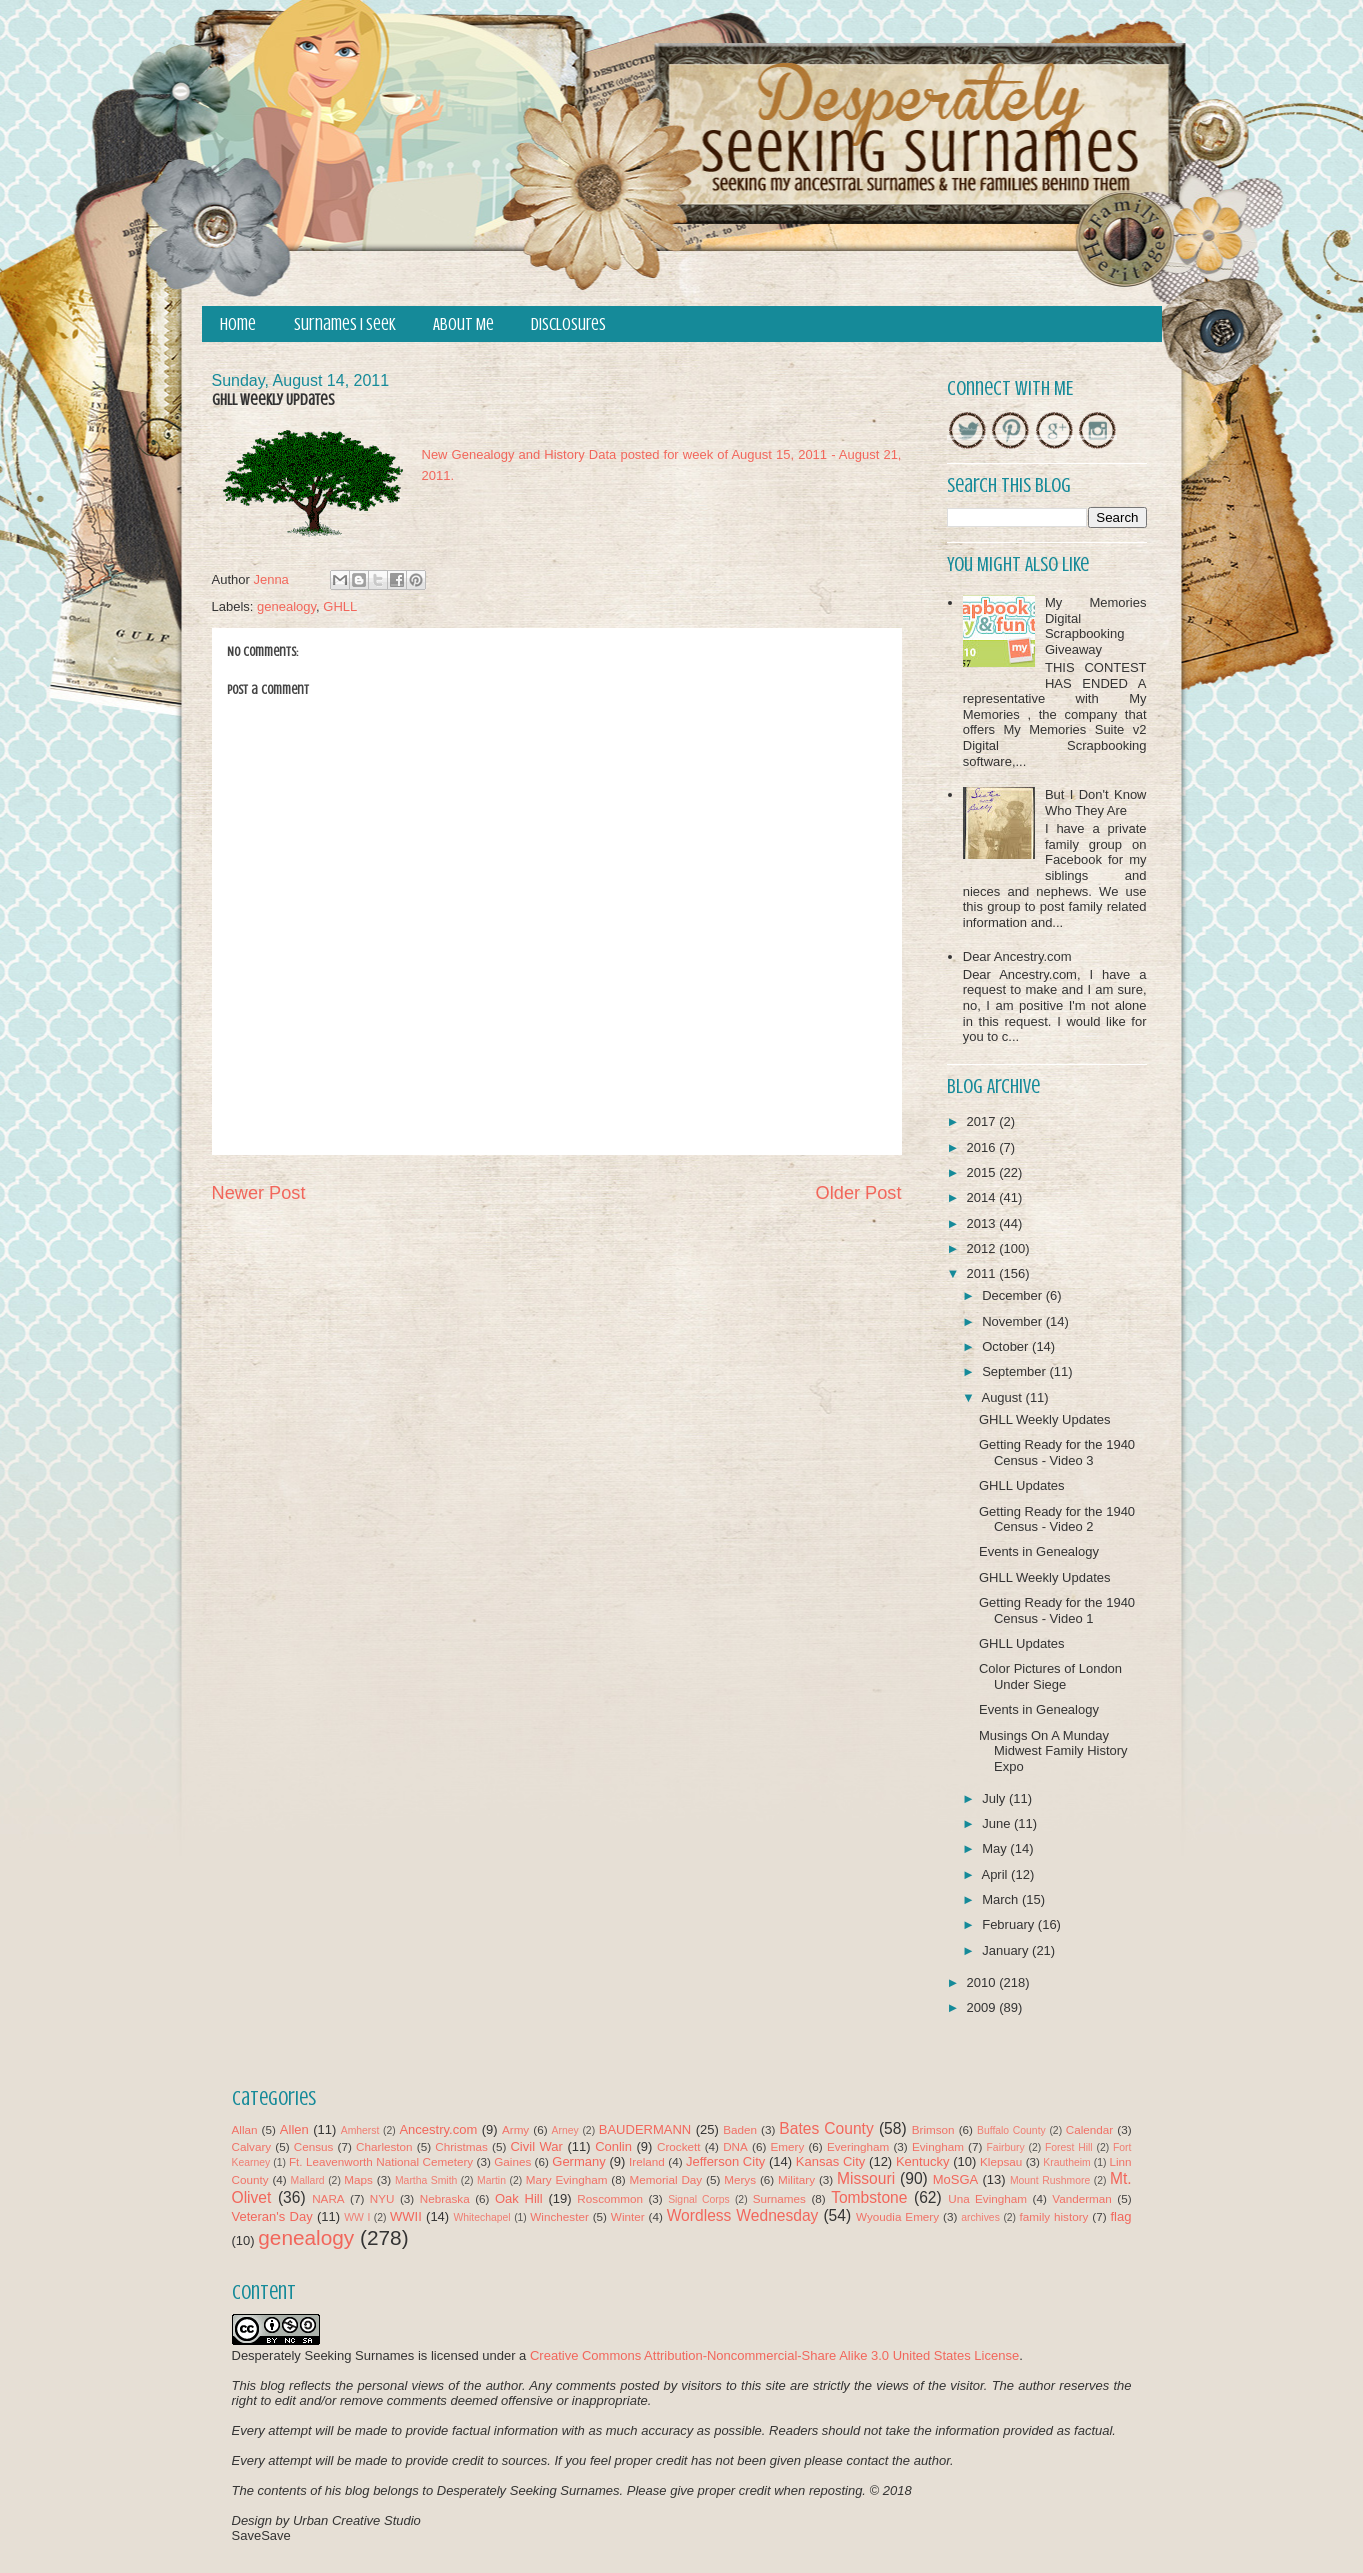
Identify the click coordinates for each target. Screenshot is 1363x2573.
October (1007, 1346)
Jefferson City (725, 2161)
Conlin (613, 2146)
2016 (983, 1147)
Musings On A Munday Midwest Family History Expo (1053, 1751)
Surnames (779, 2198)
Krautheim (1066, 2162)
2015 (983, 1172)
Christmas (461, 2146)
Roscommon (610, 2198)
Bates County (826, 2128)
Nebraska (445, 2198)
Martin (491, 2180)
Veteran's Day (272, 2216)
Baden (740, 2129)
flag (1120, 2216)
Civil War (536, 2146)
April (996, 1874)
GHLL (340, 606)
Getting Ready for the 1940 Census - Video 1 (1057, 1610)
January (1007, 1950)
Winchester (559, 2216)
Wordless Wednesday (743, 2215)
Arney (565, 2130)
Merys (740, 2179)
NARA (328, 2198)
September (1015, 1371)
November (1014, 1321)
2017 (983, 1121)
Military (796, 2179)
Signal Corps (699, 2199)
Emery (787, 2146)
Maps (358, 2179)
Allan (245, 2129)
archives (980, 2217)
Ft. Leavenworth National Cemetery (381, 2161)
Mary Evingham (567, 2179)
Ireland (647, 2161)
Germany (578, 2161)
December (1014, 1295)
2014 (983, 1197)
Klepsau (1001, 2161)
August (1003, 1397)
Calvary (252, 2146)
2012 (983, 1248)
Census (314, 2146)
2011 (983, 1273)
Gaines (512, 2161)
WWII (406, 2216)
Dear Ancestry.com (1017, 956)
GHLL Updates (1022, 1485)
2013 (983, 1223)
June (998, 1823)
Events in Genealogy (1039, 1551)
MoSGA (956, 2179)
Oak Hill (519, 2198)
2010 (983, 1982)
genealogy (286, 606)
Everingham (858, 2146)
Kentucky (922, 2161)
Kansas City (830, 2161)
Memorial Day (665, 2179)
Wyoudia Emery (897, 2216)
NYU (382, 2198)
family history (1054, 2216)
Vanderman (1082, 2198)
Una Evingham (987, 2198)
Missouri (866, 2178)
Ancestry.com (438, 2129)
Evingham (938, 2146)
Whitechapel (481, 2217)
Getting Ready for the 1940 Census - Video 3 (1057, 1452)
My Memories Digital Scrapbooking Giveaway (1096, 626)
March (1002, 1899)
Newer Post (259, 1193)
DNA (735, 2146)
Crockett (679, 2146)
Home (238, 324)
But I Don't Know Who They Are (1096, 802)
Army (515, 2129)
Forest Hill (1069, 2147)
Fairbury (1006, 2147)
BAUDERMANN (645, 2129)
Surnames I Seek (345, 324)
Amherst (360, 2130)
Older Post (859, 1193)
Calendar (1089, 2129)
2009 (983, 2007)
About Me (463, 324)
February (1010, 1924)
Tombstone (869, 2197)
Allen (294, 2129)
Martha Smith (426, 2180)
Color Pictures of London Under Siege (1050, 1676)
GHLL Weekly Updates (1045, 1419)
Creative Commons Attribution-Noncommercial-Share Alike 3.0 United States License (774, 2355)
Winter (628, 2216)
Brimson (933, 2129)
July (995, 1798)
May (996, 1848)
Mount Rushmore (1050, 2180)
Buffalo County (1011, 2130)
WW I (357, 2217)
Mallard (308, 2180)
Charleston (384, 2146)
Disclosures (568, 324)
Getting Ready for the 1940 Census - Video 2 (1057, 1519)
